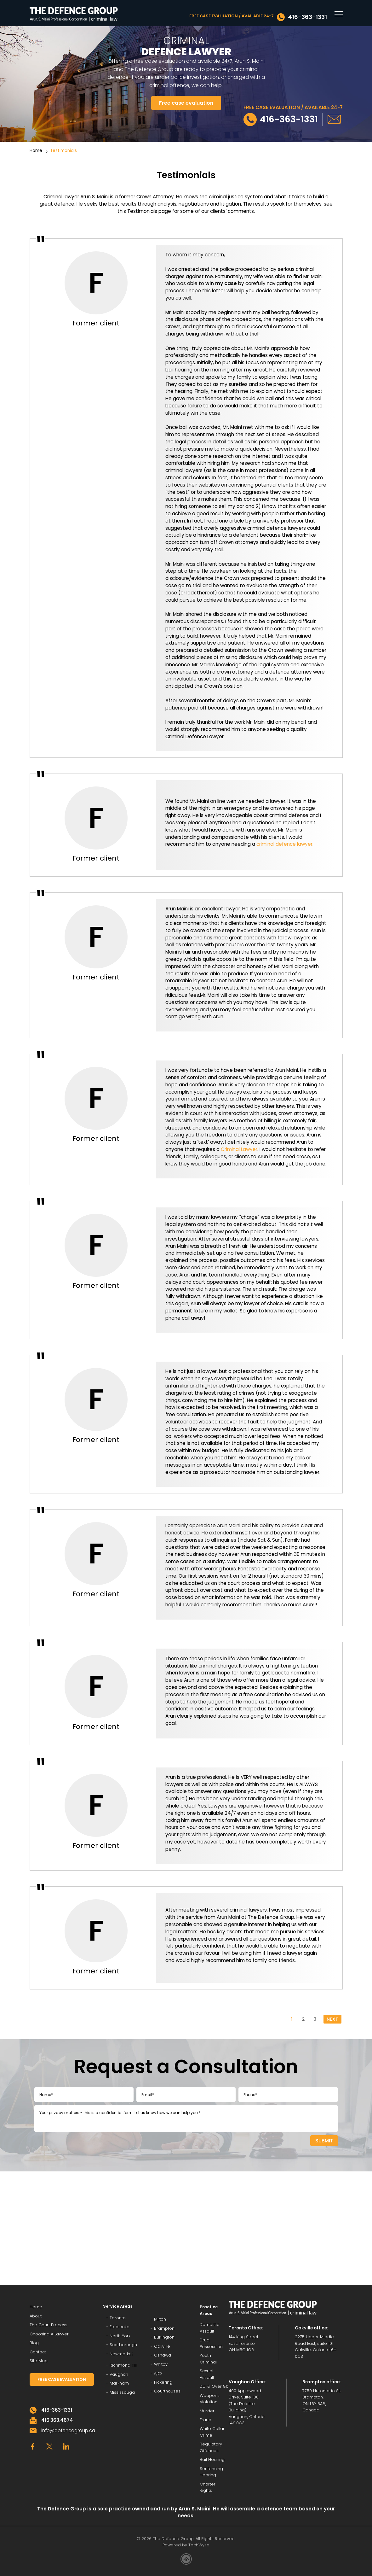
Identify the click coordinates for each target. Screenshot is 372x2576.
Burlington (164, 2337)
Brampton (164, 2328)
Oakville (162, 2346)
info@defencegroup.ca (68, 2430)
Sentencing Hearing (211, 2472)
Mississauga (122, 2392)
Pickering (163, 2382)
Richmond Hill (123, 2365)
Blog (34, 2342)
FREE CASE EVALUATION (61, 2379)
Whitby (161, 2364)
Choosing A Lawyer (49, 2334)
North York (120, 2336)
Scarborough (123, 2344)
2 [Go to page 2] (303, 2019)
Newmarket (121, 2354)
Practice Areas (209, 2310)
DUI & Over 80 (214, 2386)
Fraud (205, 2419)
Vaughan (119, 2374)
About (36, 2316)
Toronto (118, 2318)
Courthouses (167, 2391)
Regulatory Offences (211, 2447)
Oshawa (162, 2355)
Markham (119, 2383)
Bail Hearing (212, 2459)
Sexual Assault (207, 2374)
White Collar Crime (212, 2432)
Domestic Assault (209, 2328)
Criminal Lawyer (239, 1149)
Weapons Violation (210, 2398)
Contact (38, 2352)
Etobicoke (119, 2326)
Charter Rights (207, 2487)
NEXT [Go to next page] (332, 2019)
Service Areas (117, 2306)
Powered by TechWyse (186, 2545)
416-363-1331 (307, 17)
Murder (207, 2411)
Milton (160, 2319)
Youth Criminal (208, 2358)
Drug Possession (211, 2343)
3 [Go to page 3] (315, 2019)
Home (36, 151)
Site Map (39, 2360)
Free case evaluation (186, 103)
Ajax (158, 2373)
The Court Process (48, 2325)
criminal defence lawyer (284, 844)
